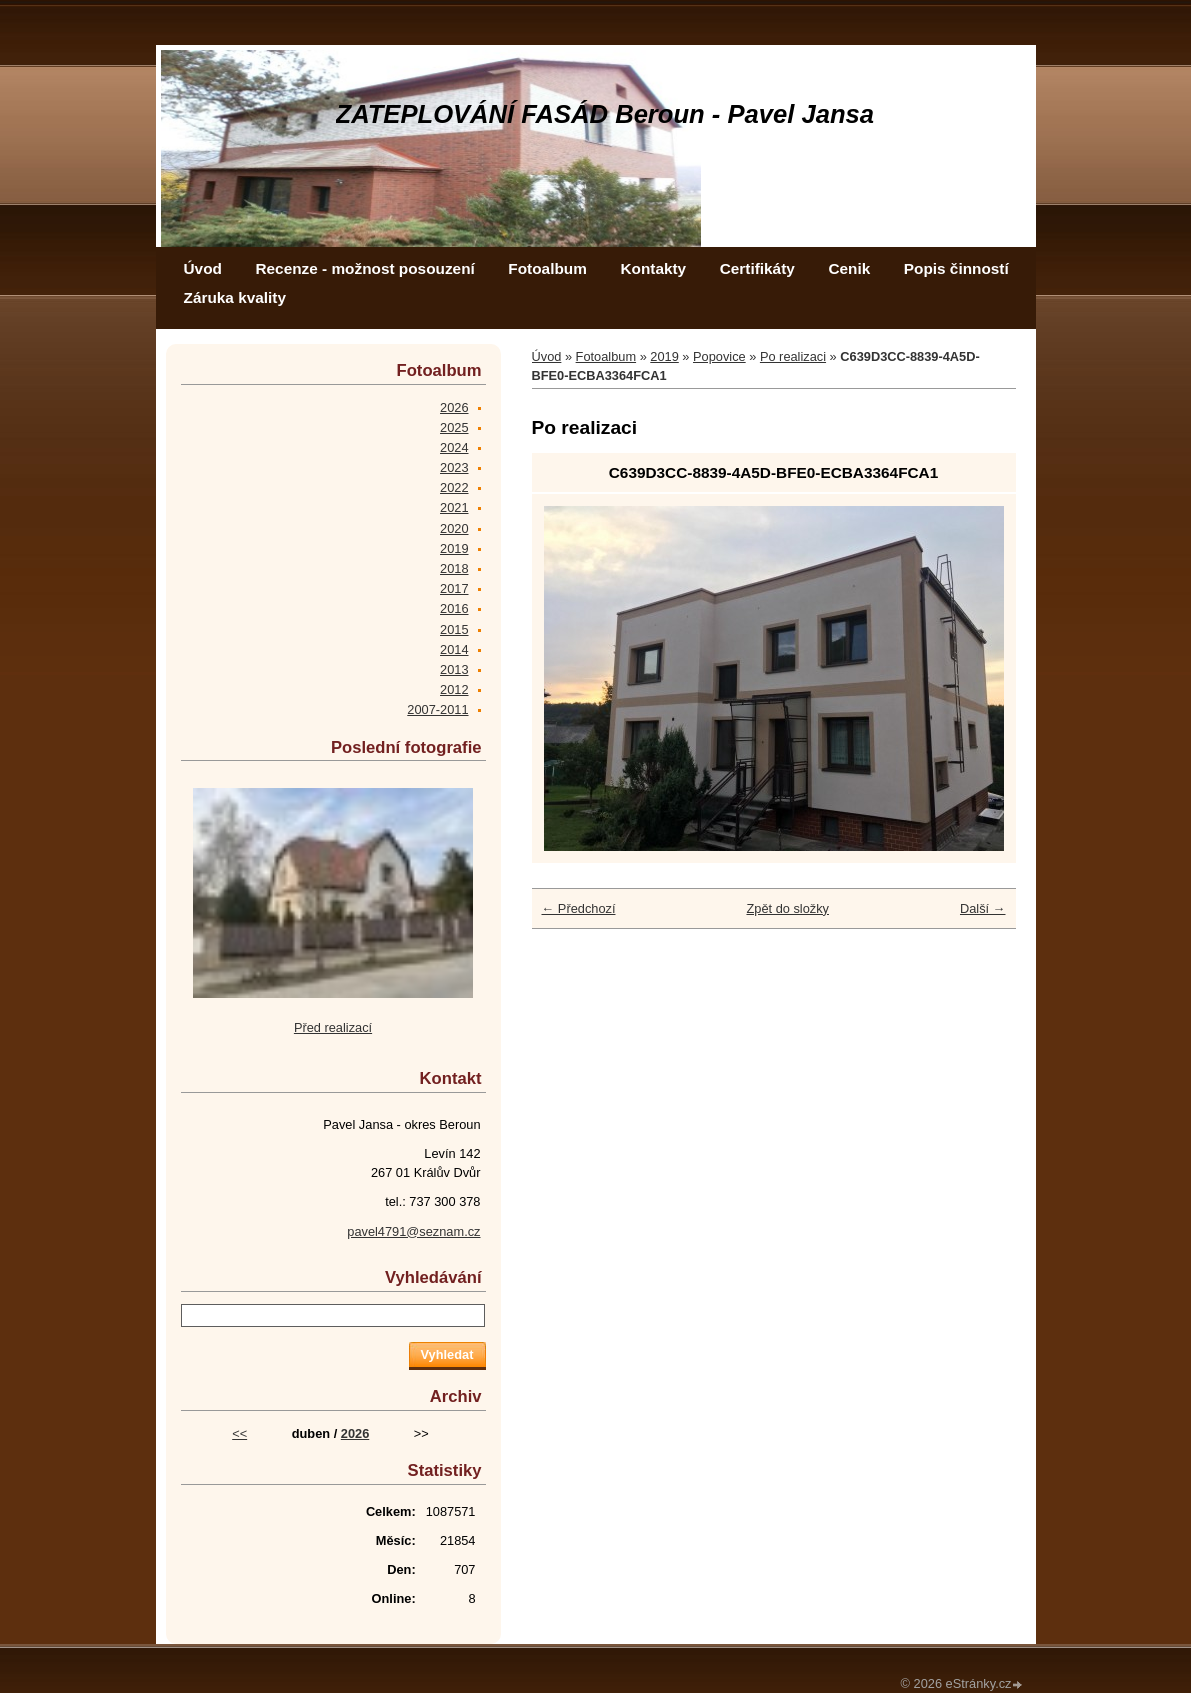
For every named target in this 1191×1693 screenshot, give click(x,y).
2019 (664, 356)
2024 (454, 447)
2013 (454, 669)
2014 (454, 649)
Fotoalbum (547, 268)
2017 (454, 588)
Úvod (203, 268)
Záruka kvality (235, 297)
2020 (454, 528)
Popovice (719, 356)
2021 (454, 507)
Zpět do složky (787, 908)
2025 (454, 427)
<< (239, 1433)
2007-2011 (437, 709)
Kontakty (653, 268)
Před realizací (333, 1027)
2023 (454, 467)
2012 (454, 689)
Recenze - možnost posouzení (364, 268)
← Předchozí (579, 908)
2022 (454, 487)
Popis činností (956, 268)
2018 (454, 568)
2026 (454, 407)
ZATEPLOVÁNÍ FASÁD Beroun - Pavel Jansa (605, 114)
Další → (983, 908)
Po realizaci (793, 356)
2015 (454, 629)
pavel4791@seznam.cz (413, 1231)
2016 (454, 608)
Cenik (849, 268)
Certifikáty (757, 268)
